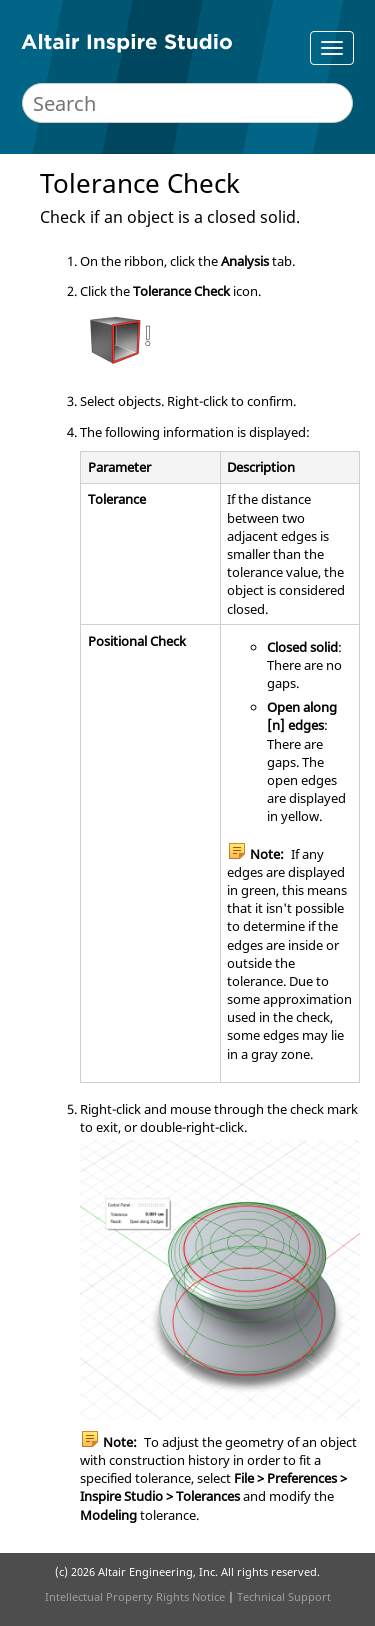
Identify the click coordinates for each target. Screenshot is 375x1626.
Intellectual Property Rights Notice (135, 1596)
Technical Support (284, 1596)
